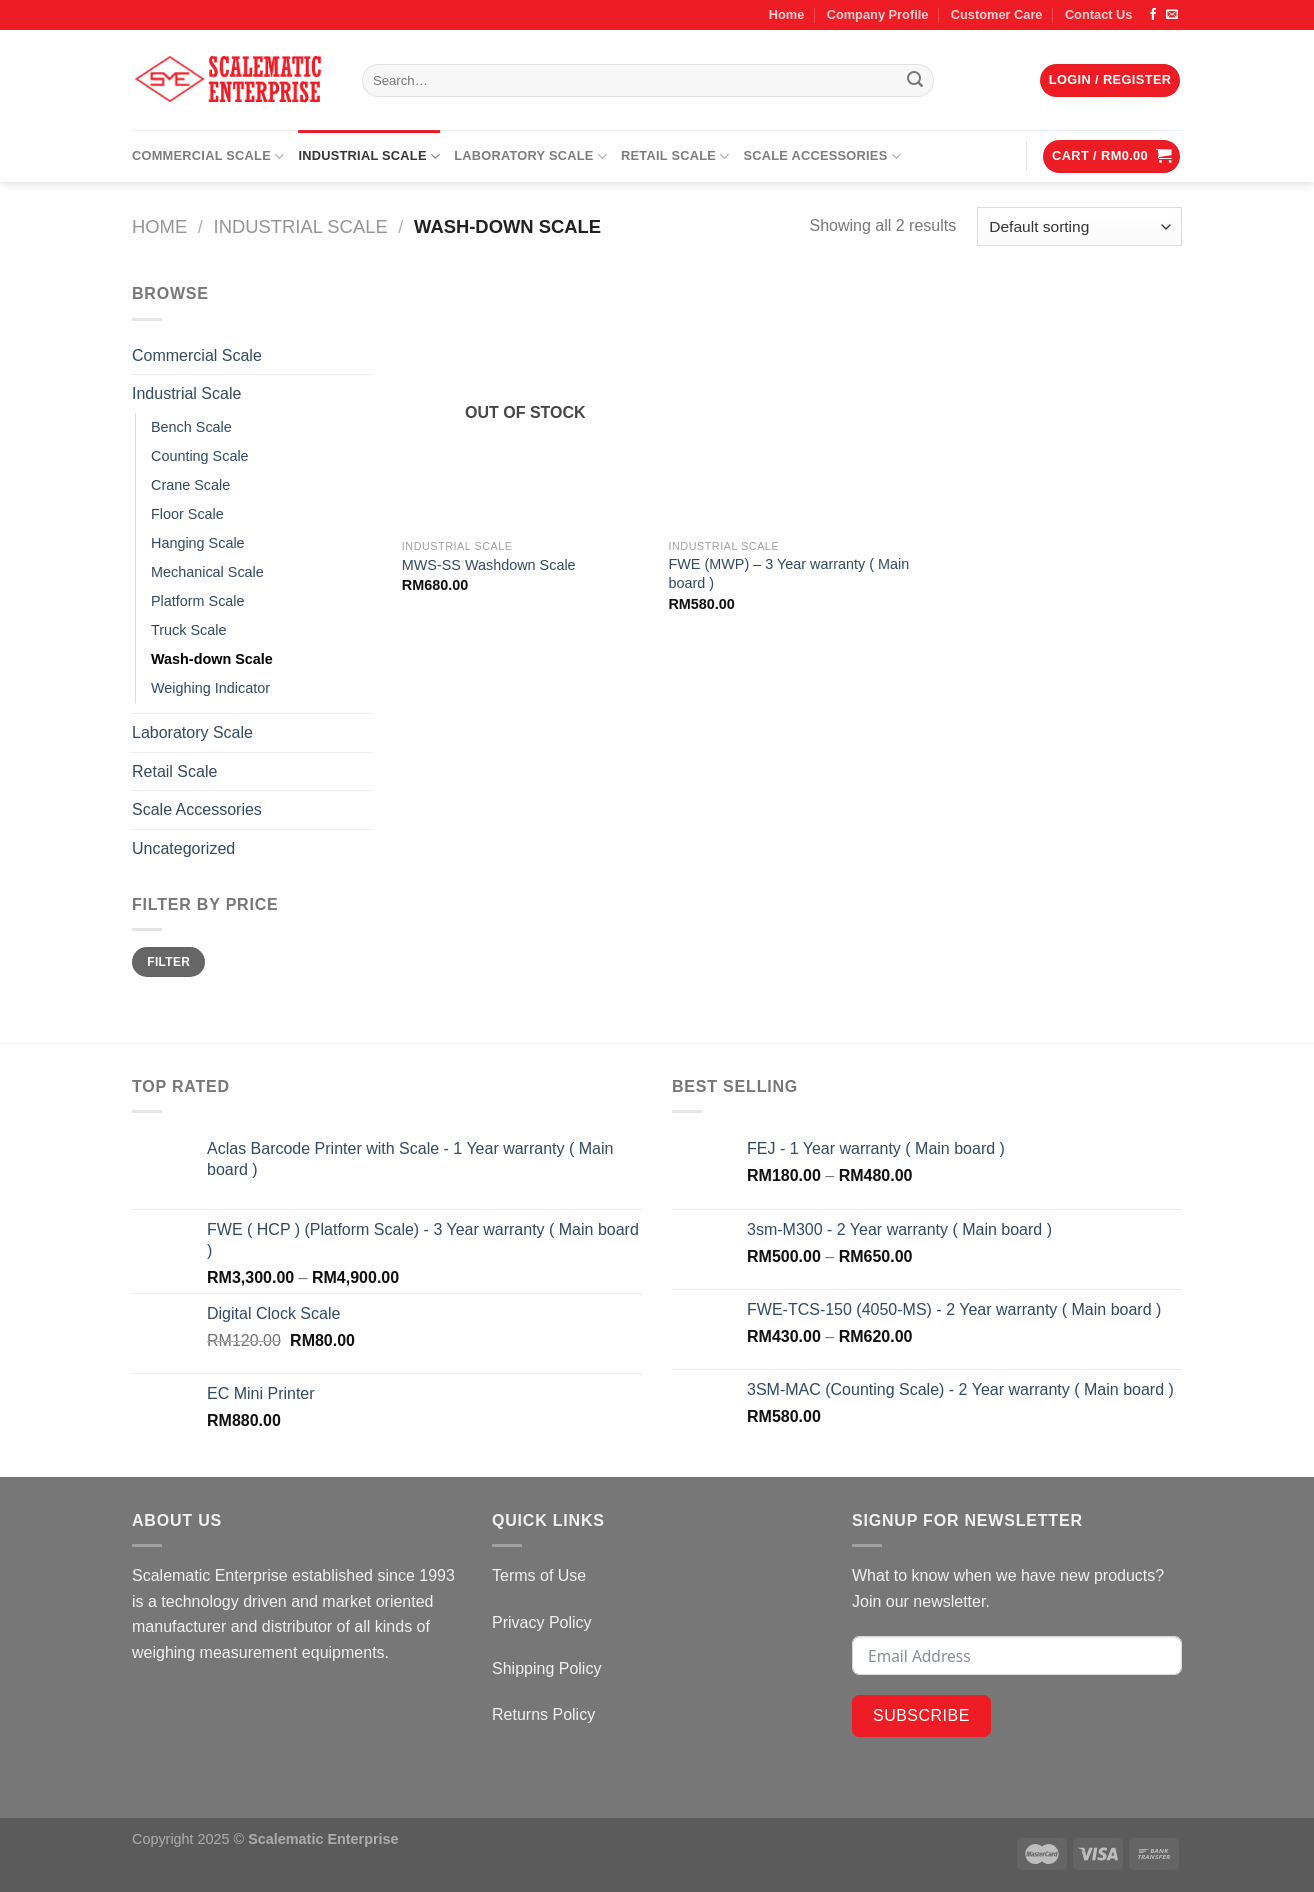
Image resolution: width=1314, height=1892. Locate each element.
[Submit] (916, 81)
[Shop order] (1079, 226)
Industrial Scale (369, 156)
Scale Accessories (822, 156)
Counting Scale (200, 456)
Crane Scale (190, 485)
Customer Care (997, 14)
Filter (168, 962)
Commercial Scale (208, 156)
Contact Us (1099, 14)
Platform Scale (198, 601)
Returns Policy (543, 1714)
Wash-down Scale (212, 659)
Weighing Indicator (210, 688)
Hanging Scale (198, 543)
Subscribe (921, 1715)
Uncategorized (183, 848)
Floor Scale (187, 514)
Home (787, 14)
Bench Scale (191, 427)
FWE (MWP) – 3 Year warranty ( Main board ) (788, 573)
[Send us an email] (1172, 15)
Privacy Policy (542, 1622)
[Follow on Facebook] (1153, 15)
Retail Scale (675, 156)
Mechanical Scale (207, 572)
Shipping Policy (546, 1668)
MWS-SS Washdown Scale (489, 565)
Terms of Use (539, 1575)
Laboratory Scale (530, 156)
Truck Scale (188, 630)
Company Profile (878, 14)
